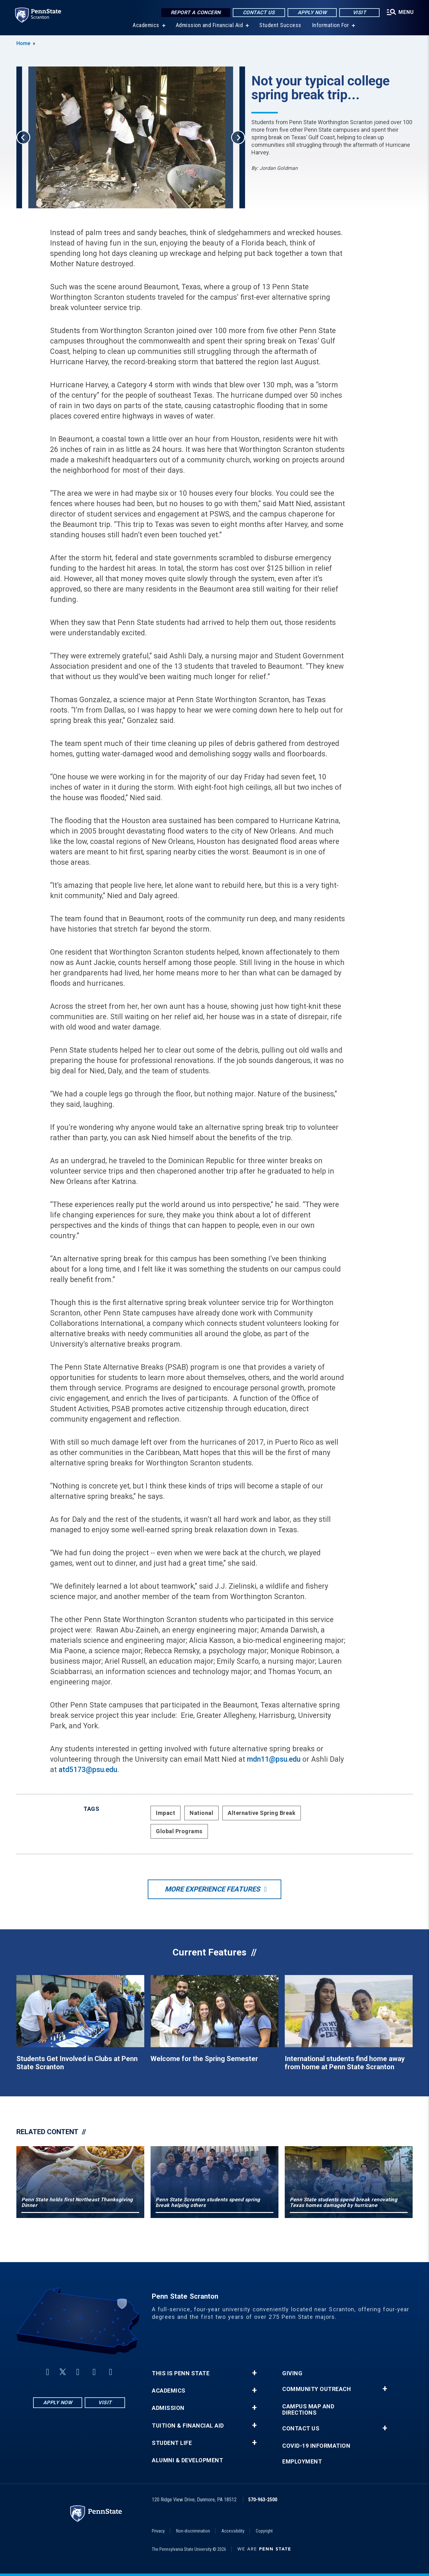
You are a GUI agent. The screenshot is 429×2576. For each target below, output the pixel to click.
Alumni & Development (187, 2460)
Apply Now (312, 12)
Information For (330, 25)
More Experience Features (212, 1889)
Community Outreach (316, 2389)
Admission (168, 2408)
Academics (146, 25)
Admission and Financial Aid (209, 25)
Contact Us (259, 12)
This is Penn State (180, 2373)
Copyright (264, 2530)
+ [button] (254, 2373)
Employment (302, 2461)
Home (23, 43)
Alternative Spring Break (261, 1813)
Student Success (280, 25)
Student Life (172, 2443)
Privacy (158, 2530)
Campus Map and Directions (308, 2409)
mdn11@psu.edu (273, 1759)
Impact (165, 1813)
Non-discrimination (193, 2530)
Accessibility (232, 2530)
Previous (23, 137)
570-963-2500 (262, 2500)
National (201, 1813)
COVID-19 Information (316, 2446)
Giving (292, 2373)
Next (238, 137)
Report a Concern (196, 12)
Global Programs (179, 1831)
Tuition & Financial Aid (188, 2426)
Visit (359, 12)
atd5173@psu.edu (88, 1769)
